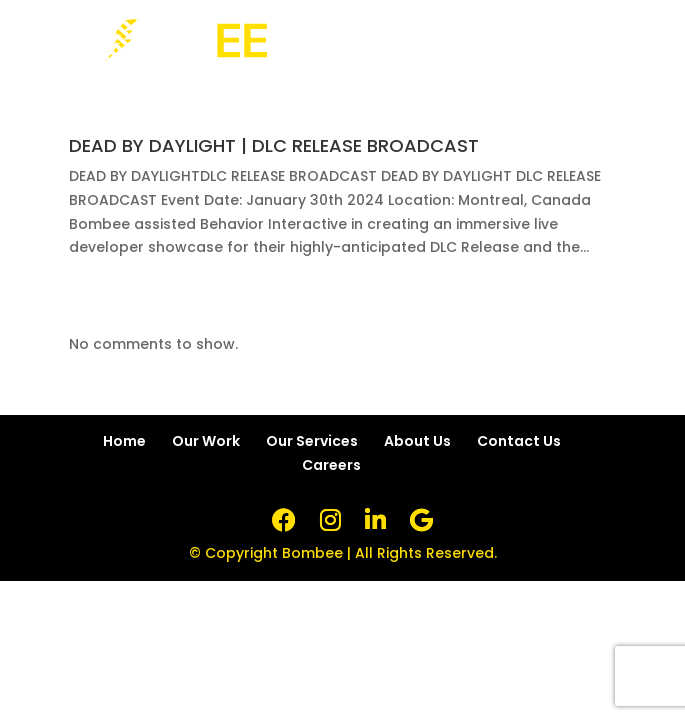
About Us (417, 441)
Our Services (312, 441)
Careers (331, 465)
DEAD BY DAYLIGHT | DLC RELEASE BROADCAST (274, 145)
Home (124, 441)
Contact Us (519, 441)
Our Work (206, 441)
